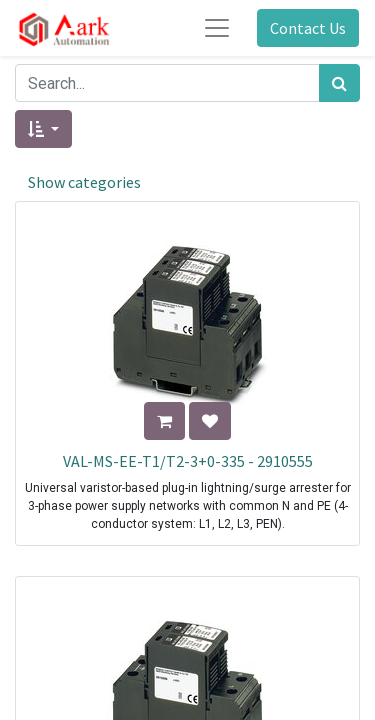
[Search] (339, 83)
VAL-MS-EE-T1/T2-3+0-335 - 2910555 (188, 461)
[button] (43, 129)
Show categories (84, 182)
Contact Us (308, 28)
